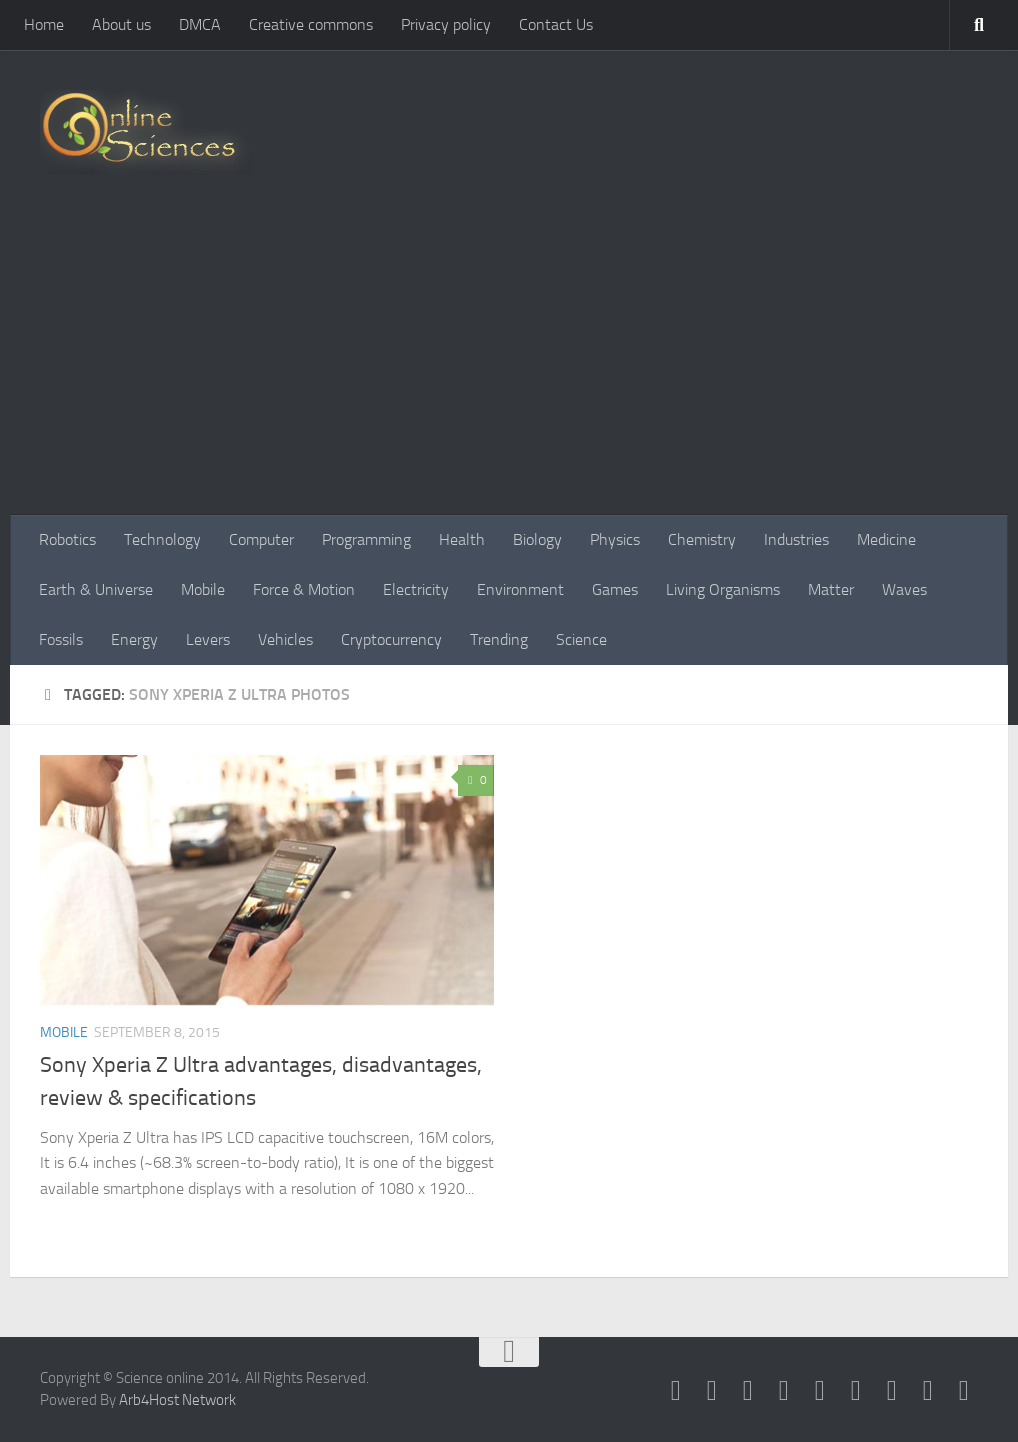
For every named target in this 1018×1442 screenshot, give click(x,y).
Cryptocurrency (391, 639)
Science (581, 639)
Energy (134, 639)
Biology (537, 539)
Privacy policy (446, 24)
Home (44, 24)
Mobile (203, 589)
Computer (261, 539)
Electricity (416, 589)
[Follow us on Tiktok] (964, 1391)
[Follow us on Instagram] (928, 1391)
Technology (162, 539)
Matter (831, 589)
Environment (520, 589)
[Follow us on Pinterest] (856, 1391)
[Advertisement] (509, 365)
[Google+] (820, 1391)
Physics (615, 539)
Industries (796, 539)
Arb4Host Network (177, 1400)
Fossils (61, 639)
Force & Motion (304, 589)
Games (615, 589)
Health (462, 539)
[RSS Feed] (784, 1391)
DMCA (200, 24)
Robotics (67, 539)
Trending (499, 639)
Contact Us (556, 24)
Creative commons (311, 24)
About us (121, 24)
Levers (208, 639)
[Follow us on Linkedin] (892, 1391)
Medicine (886, 539)
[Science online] (676, 1391)
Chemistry (702, 539)
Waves (904, 589)
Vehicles (285, 639)
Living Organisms (723, 589)
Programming (366, 539)
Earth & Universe (96, 589)
